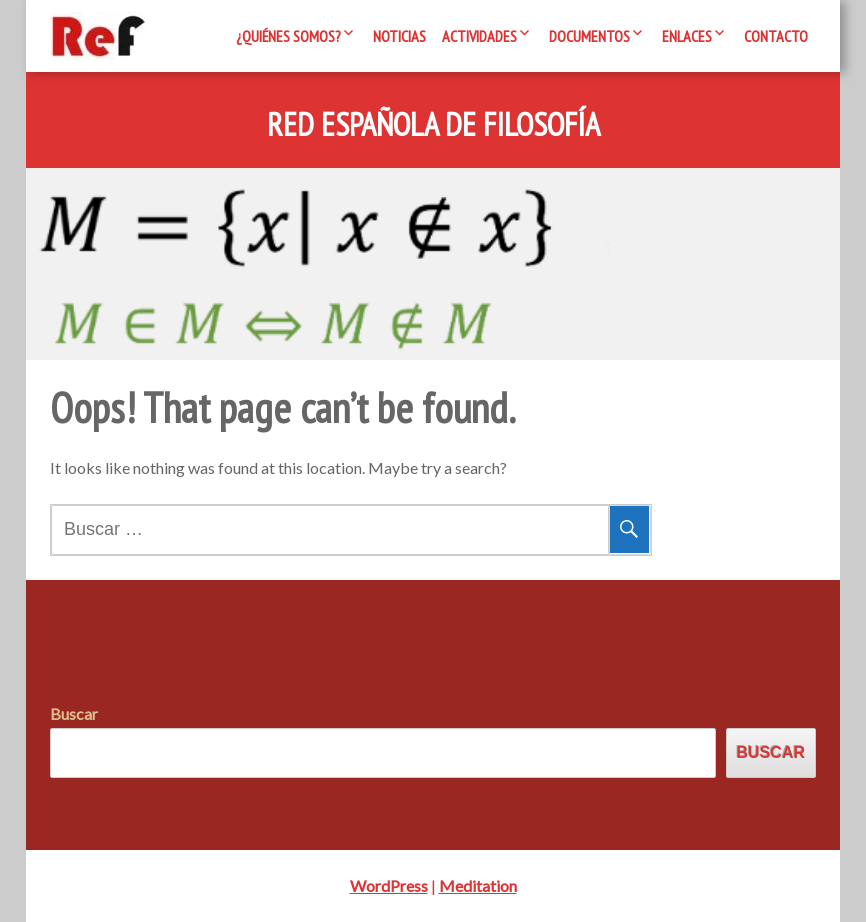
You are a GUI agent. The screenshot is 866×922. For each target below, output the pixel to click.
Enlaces (687, 36)
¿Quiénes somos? (288, 36)
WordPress (389, 885)
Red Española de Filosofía (433, 125)
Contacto (776, 36)
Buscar (74, 713)
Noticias (399, 36)
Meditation (478, 885)
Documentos (589, 36)
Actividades (479, 36)
